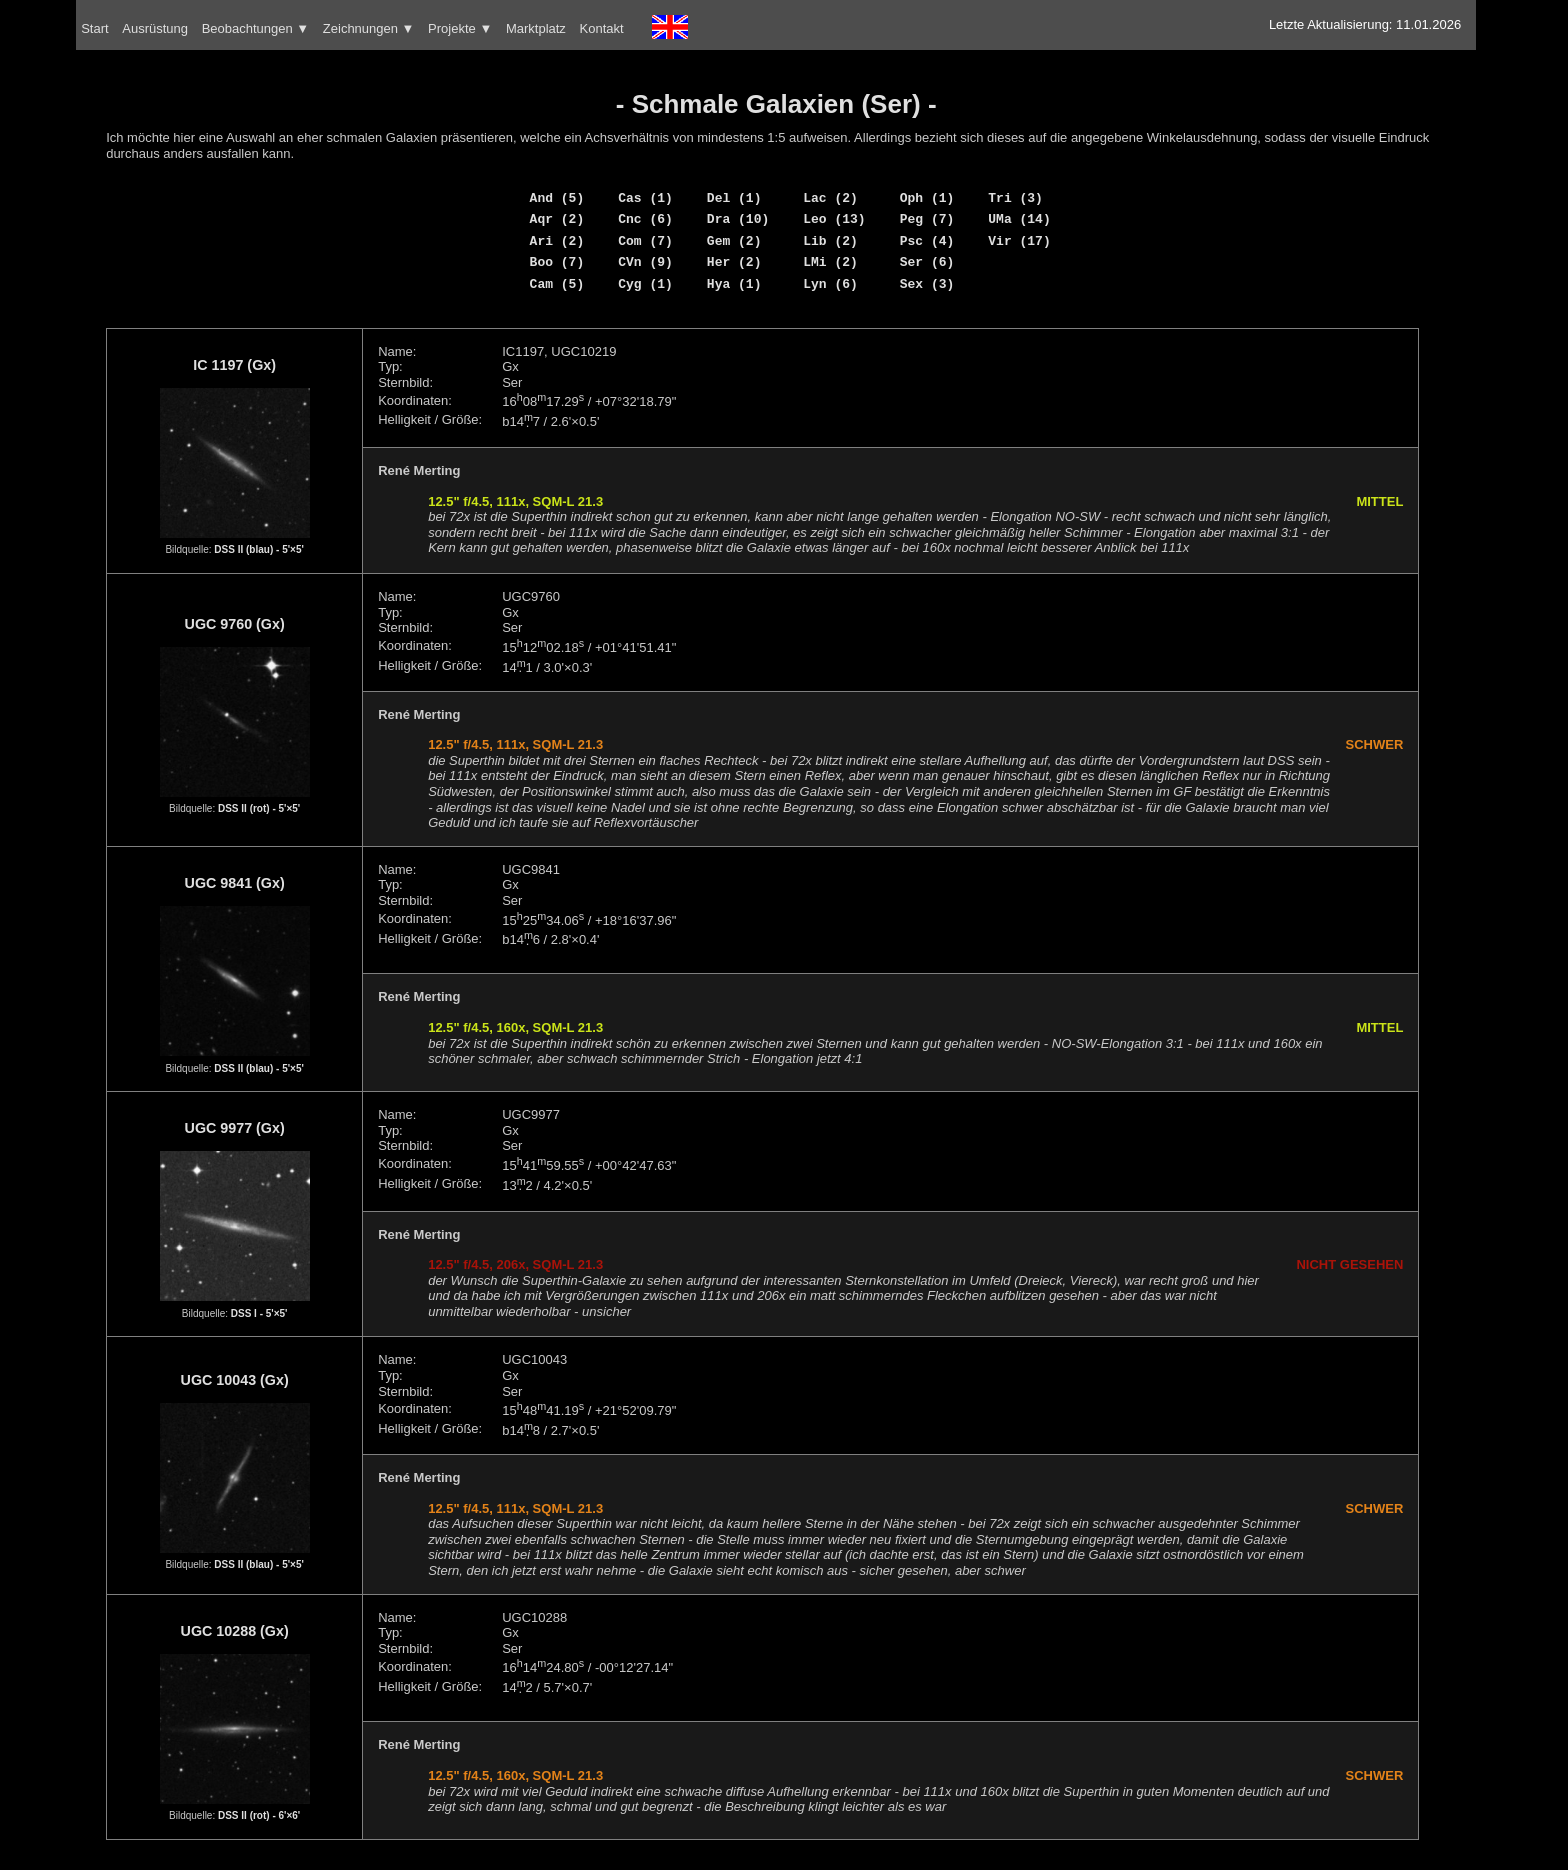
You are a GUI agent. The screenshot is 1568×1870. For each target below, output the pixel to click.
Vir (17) (1019, 241)
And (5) (557, 198)
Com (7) (645, 241)
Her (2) (734, 262)
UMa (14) (1019, 219)
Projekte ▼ (460, 28)
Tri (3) (1015, 198)
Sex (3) (927, 284)
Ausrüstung (155, 28)
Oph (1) (927, 198)
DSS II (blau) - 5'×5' (259, 549)
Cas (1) (645, 198)
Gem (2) (734, 241)
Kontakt (602, 28)
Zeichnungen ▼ (369, 28)
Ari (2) (557, 241)
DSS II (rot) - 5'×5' (259, 808)
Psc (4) (927, 241)
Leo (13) (834, 219)
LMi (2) (830, 262)
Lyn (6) (830, 284)
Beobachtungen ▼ (256, 28)
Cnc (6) (645, 219)
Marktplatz (536, 28)
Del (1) (734, 198)
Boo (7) (557, 262)
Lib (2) (830, 241)
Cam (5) (557, 284)
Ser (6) (927, 262)
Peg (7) (927, 219)
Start (94, 28)
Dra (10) (738, 219)
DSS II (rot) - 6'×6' (259, 1815)
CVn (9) (645, 262)
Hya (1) (734, 284)
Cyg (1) (645, 284)
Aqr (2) (557, 219)
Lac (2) (830, 198)
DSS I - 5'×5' (259, 1313)
